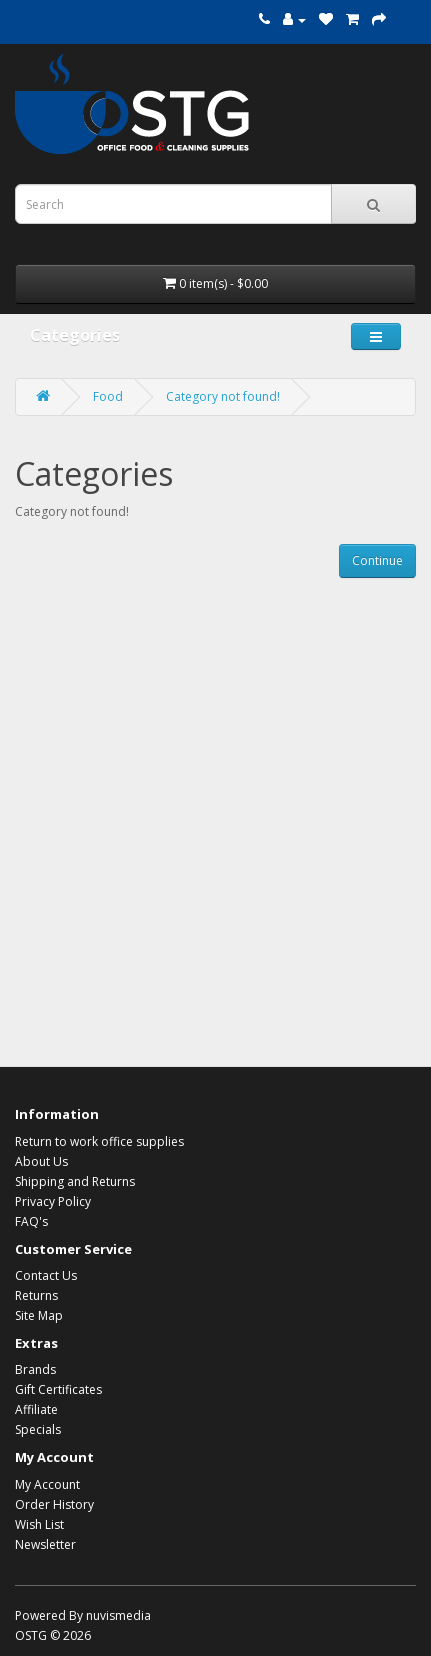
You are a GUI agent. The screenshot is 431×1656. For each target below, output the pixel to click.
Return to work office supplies (99, 1141)
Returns (36, 1295)
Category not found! (223, 396)
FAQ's (31, 1221)
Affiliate (36, 1409)
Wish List (39, 1524)
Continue (377, 560)
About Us (41, 1161)
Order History (54, 1504)
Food (108, 396)
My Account (47, 1484)
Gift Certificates (58, 1389)
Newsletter (45, 1544)
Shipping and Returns (75, 1181)
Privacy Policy (53, 1201)
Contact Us (46, 1275)
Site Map (39, 1315)
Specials (38, 1429)
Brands (35, 1369)
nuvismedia (118, 1615)
